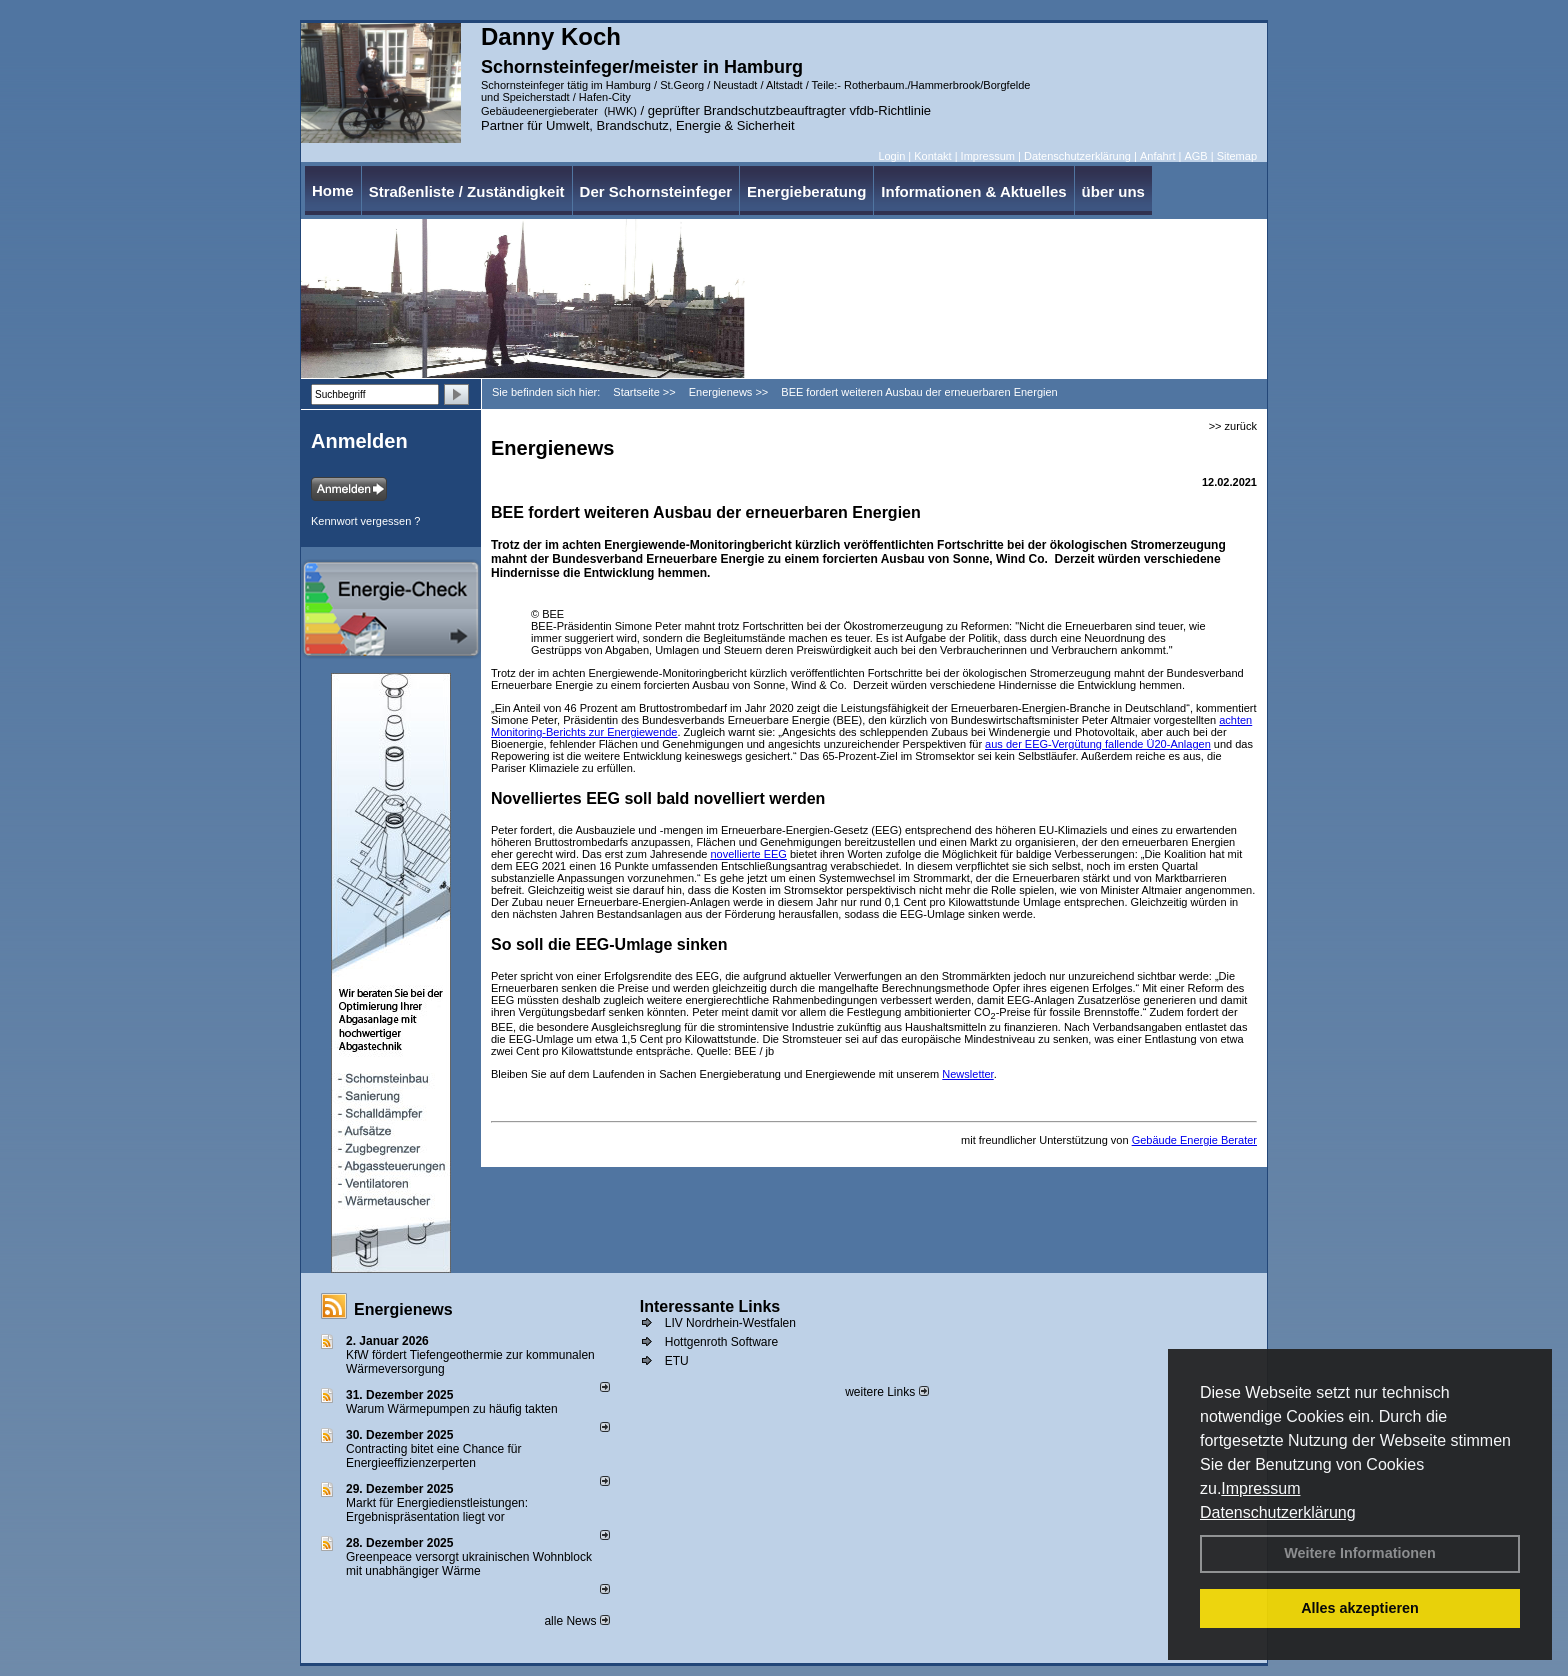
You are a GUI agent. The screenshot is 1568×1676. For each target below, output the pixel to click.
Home (333, 190)
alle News (576, 1621)
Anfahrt (1157, 156)
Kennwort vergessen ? (365, 521)
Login (891, 156)
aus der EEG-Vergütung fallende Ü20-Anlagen (1098, 744)
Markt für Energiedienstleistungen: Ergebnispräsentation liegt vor (437, 1510)
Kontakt (932, 156)
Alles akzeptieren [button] (1360, 1608)
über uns (1113, 191)
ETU (677, 1361)
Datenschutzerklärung (1278, 1512)
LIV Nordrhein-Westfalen (730, 1323)
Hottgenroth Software (721, 1342)
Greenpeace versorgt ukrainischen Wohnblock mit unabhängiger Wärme (469, 1564)
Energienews (403, 1309)
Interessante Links (710, 1306)
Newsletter (967, 1074)
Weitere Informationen (1360, 1553)
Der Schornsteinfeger (656, 191)
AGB (1195, 156)
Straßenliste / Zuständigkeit (467, 191)
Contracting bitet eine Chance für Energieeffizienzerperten (433, 1456)
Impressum (1260, 1488)
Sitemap (1237, 156)
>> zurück (1233, 426)
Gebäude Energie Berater (1194, 1140)
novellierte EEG (749, 854)
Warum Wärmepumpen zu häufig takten (452, 1409)
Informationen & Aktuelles (973, 191)
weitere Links (886, 1392)
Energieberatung (806, 191)
